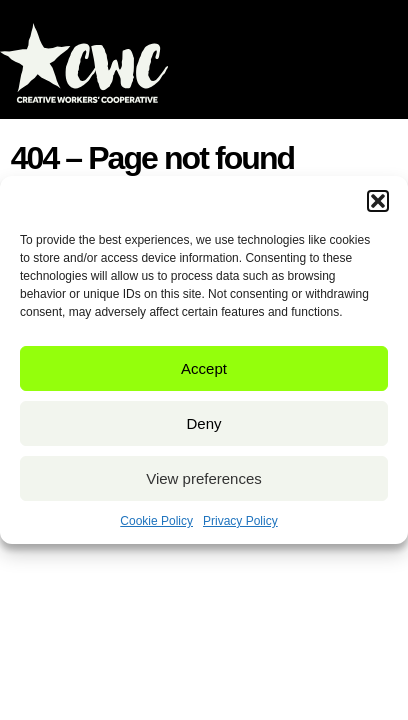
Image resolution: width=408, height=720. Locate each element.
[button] (378, 201)
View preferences (204, 478)
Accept (204, 368)
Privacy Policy (240, 521)
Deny (203, 423)
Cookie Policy (156, 521)
